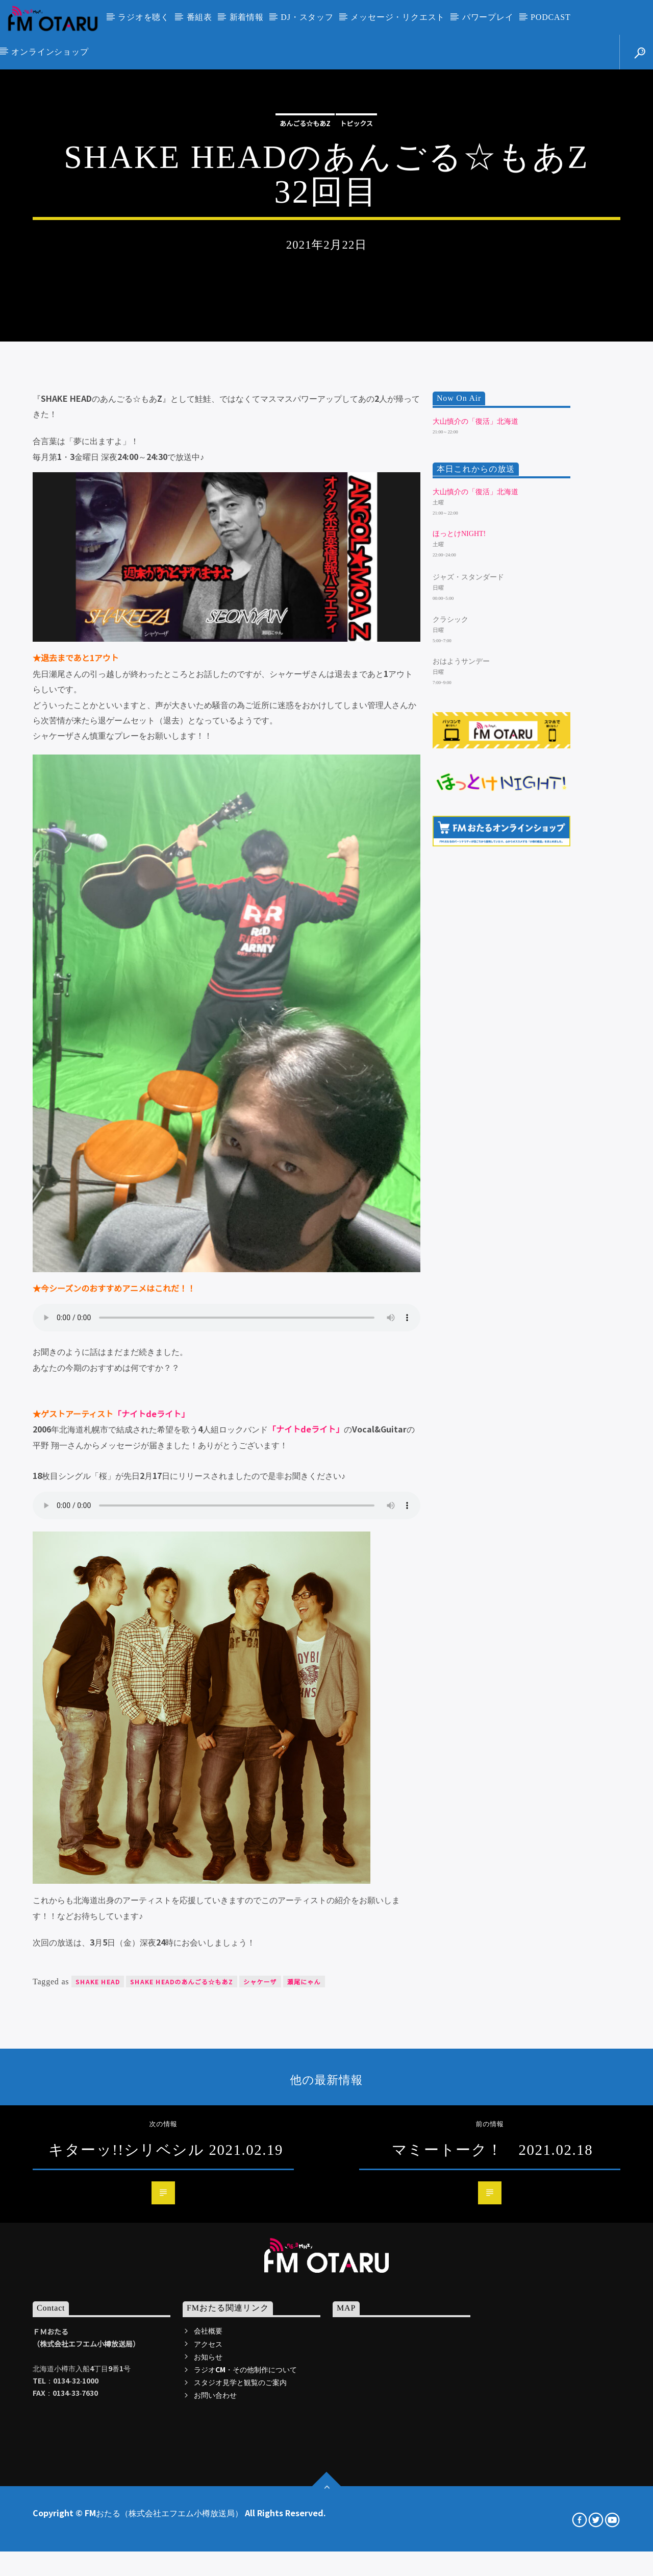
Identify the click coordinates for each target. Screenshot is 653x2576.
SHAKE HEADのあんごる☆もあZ (181, 2378)
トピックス (356, 304)
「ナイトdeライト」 (151, 1810)
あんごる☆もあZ (305, 304)
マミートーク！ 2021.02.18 (492, 2546)
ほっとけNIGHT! (459, 931)
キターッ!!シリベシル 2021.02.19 (165, 2546)
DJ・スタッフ (307, 17)
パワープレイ (488, 17)
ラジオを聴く (143, 17)
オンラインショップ (49, 51)
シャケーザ (260, 2378)
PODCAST (551, 17)
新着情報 (247, 17)
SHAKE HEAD (98, 2378)
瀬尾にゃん (304, 2378)
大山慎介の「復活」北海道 (475, 818)
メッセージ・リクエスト (397, 17)
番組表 (199, 17)
